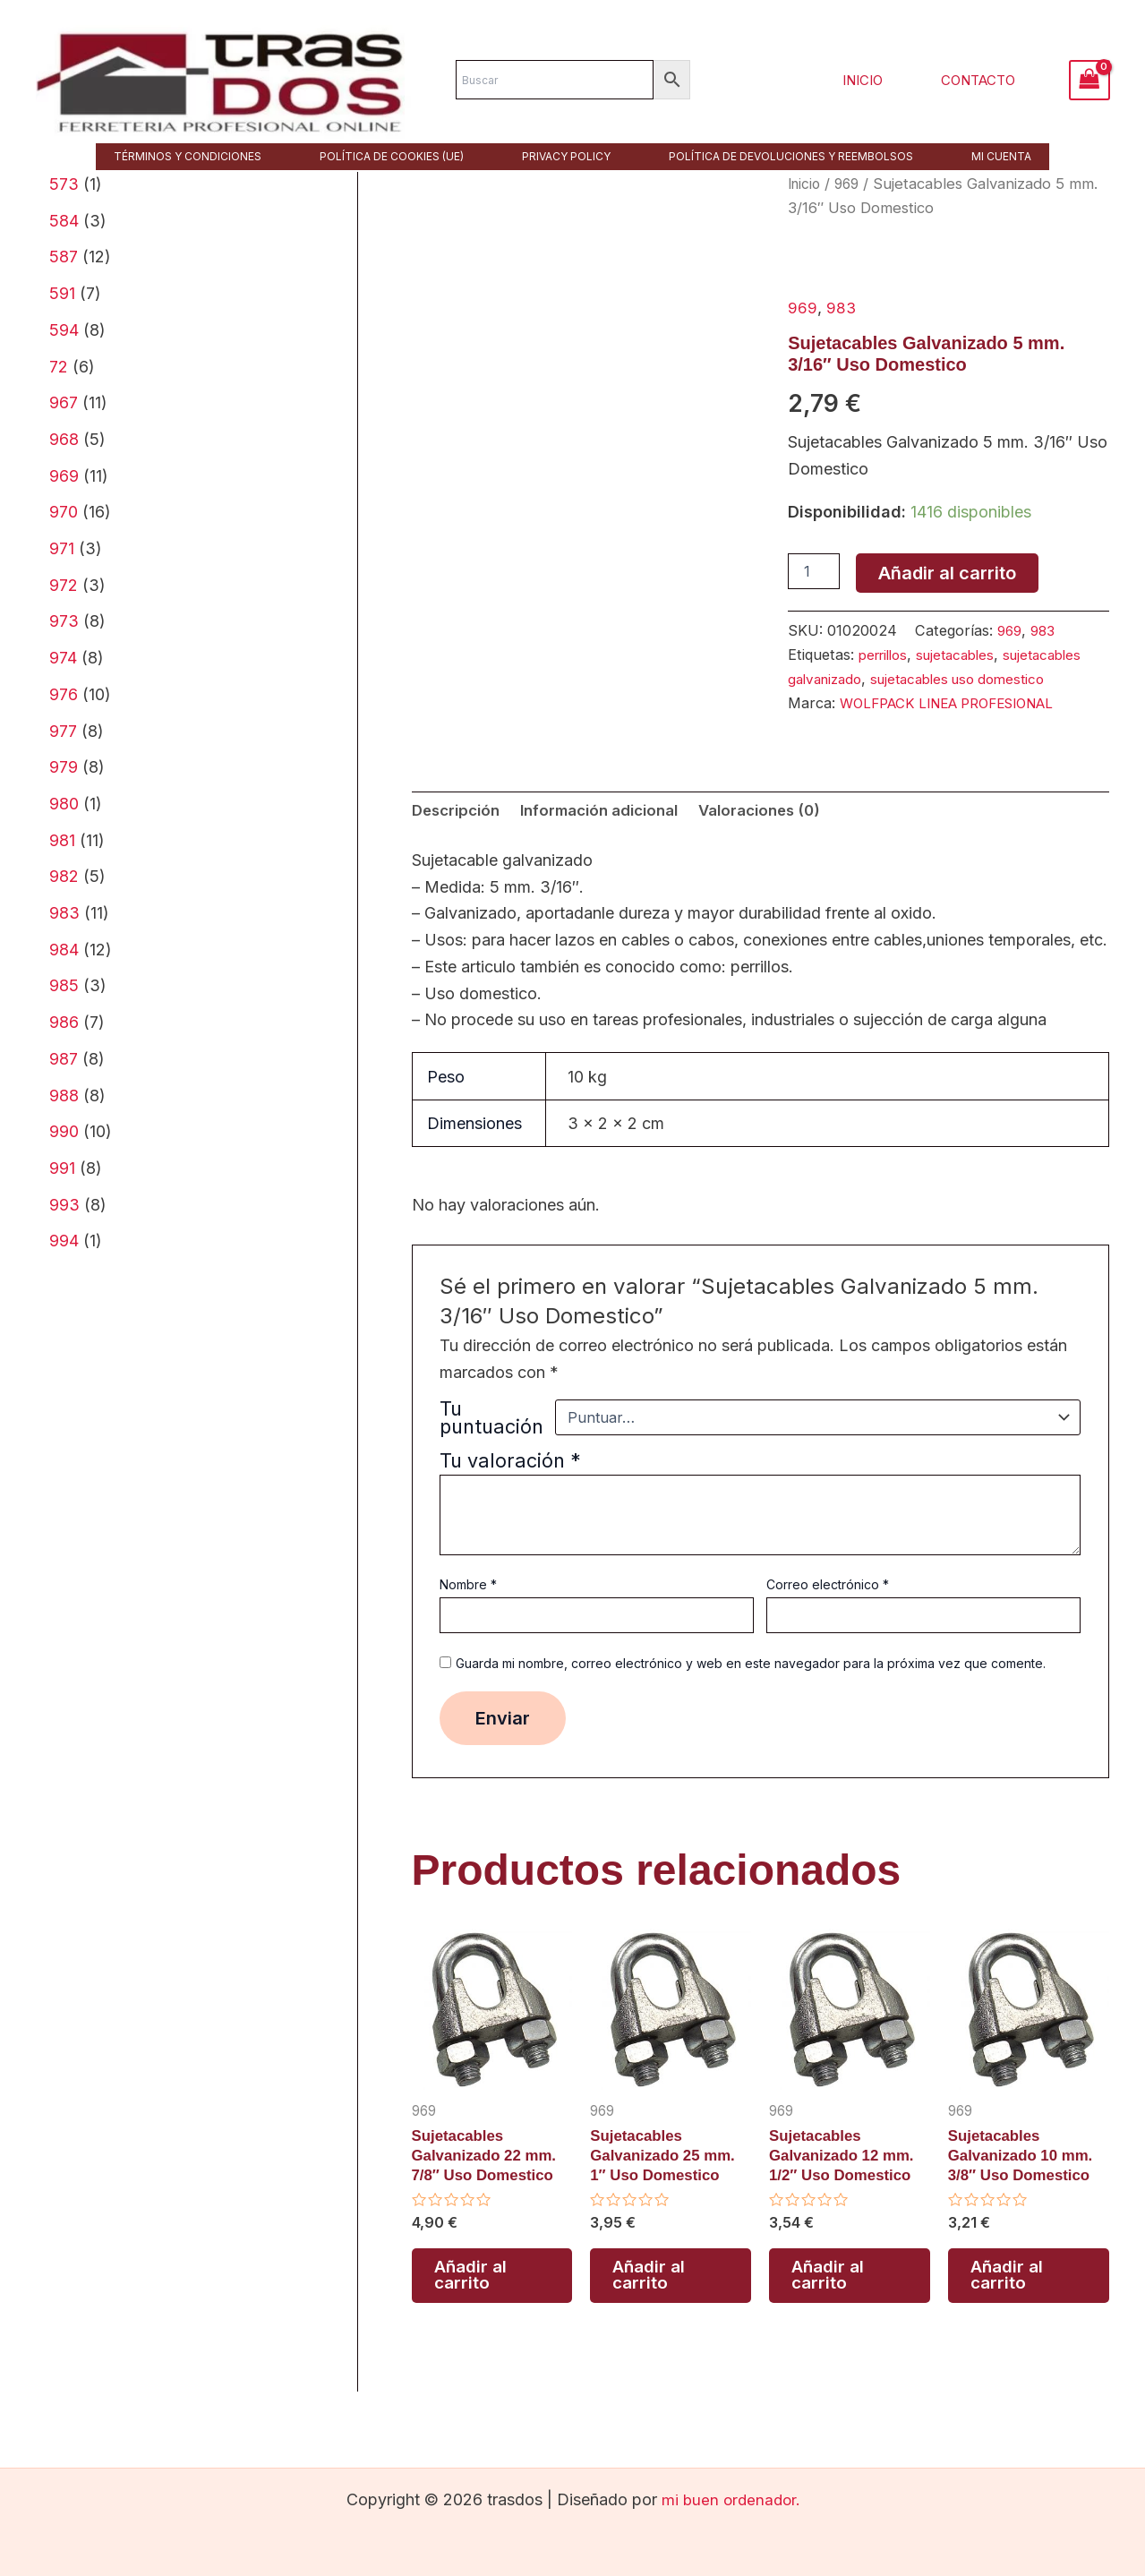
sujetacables (965, 654)
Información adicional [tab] (614, 835)
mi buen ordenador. (730, 2499)
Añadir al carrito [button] (472, 2309)
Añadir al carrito (947, 573)
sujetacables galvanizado (872, 678)
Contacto (982, 80)
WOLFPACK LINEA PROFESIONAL (959, 726)
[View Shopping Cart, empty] (1089, 80)
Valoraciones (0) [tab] (787, 835)
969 (851, 184)
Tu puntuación (491, 1443)
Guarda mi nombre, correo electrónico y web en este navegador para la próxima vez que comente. (751, 1689)
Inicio (876, 80)
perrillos (886, 654)
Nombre (468, 1610)
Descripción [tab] (459, 835)
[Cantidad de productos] (814, 571)
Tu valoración (510, 1486)
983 (841, 307)
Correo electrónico (827, 1610)
